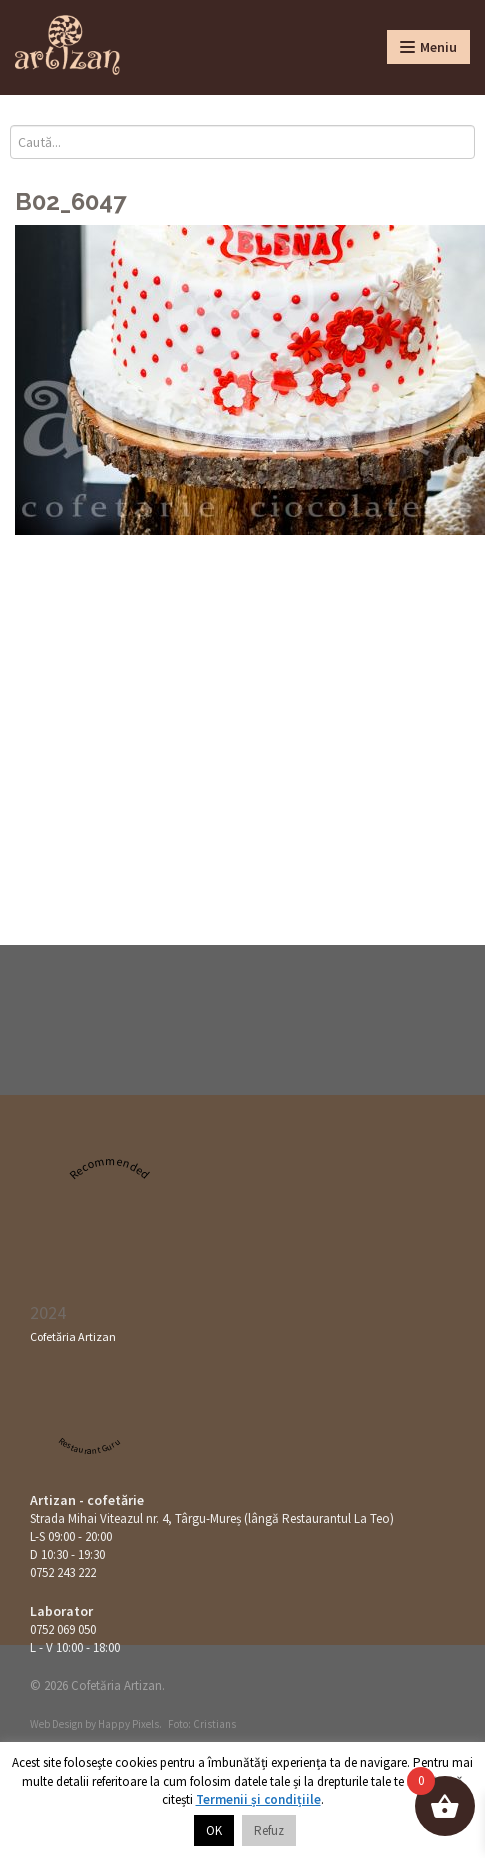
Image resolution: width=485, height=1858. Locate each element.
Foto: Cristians (202, 1724)
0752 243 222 (63, 1572)
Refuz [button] (269, 1830)
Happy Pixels (128, 1724)
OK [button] (214, 1830)
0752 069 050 (63, 1629)
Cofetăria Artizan (73, 1336)
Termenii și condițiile (258, 1799)
